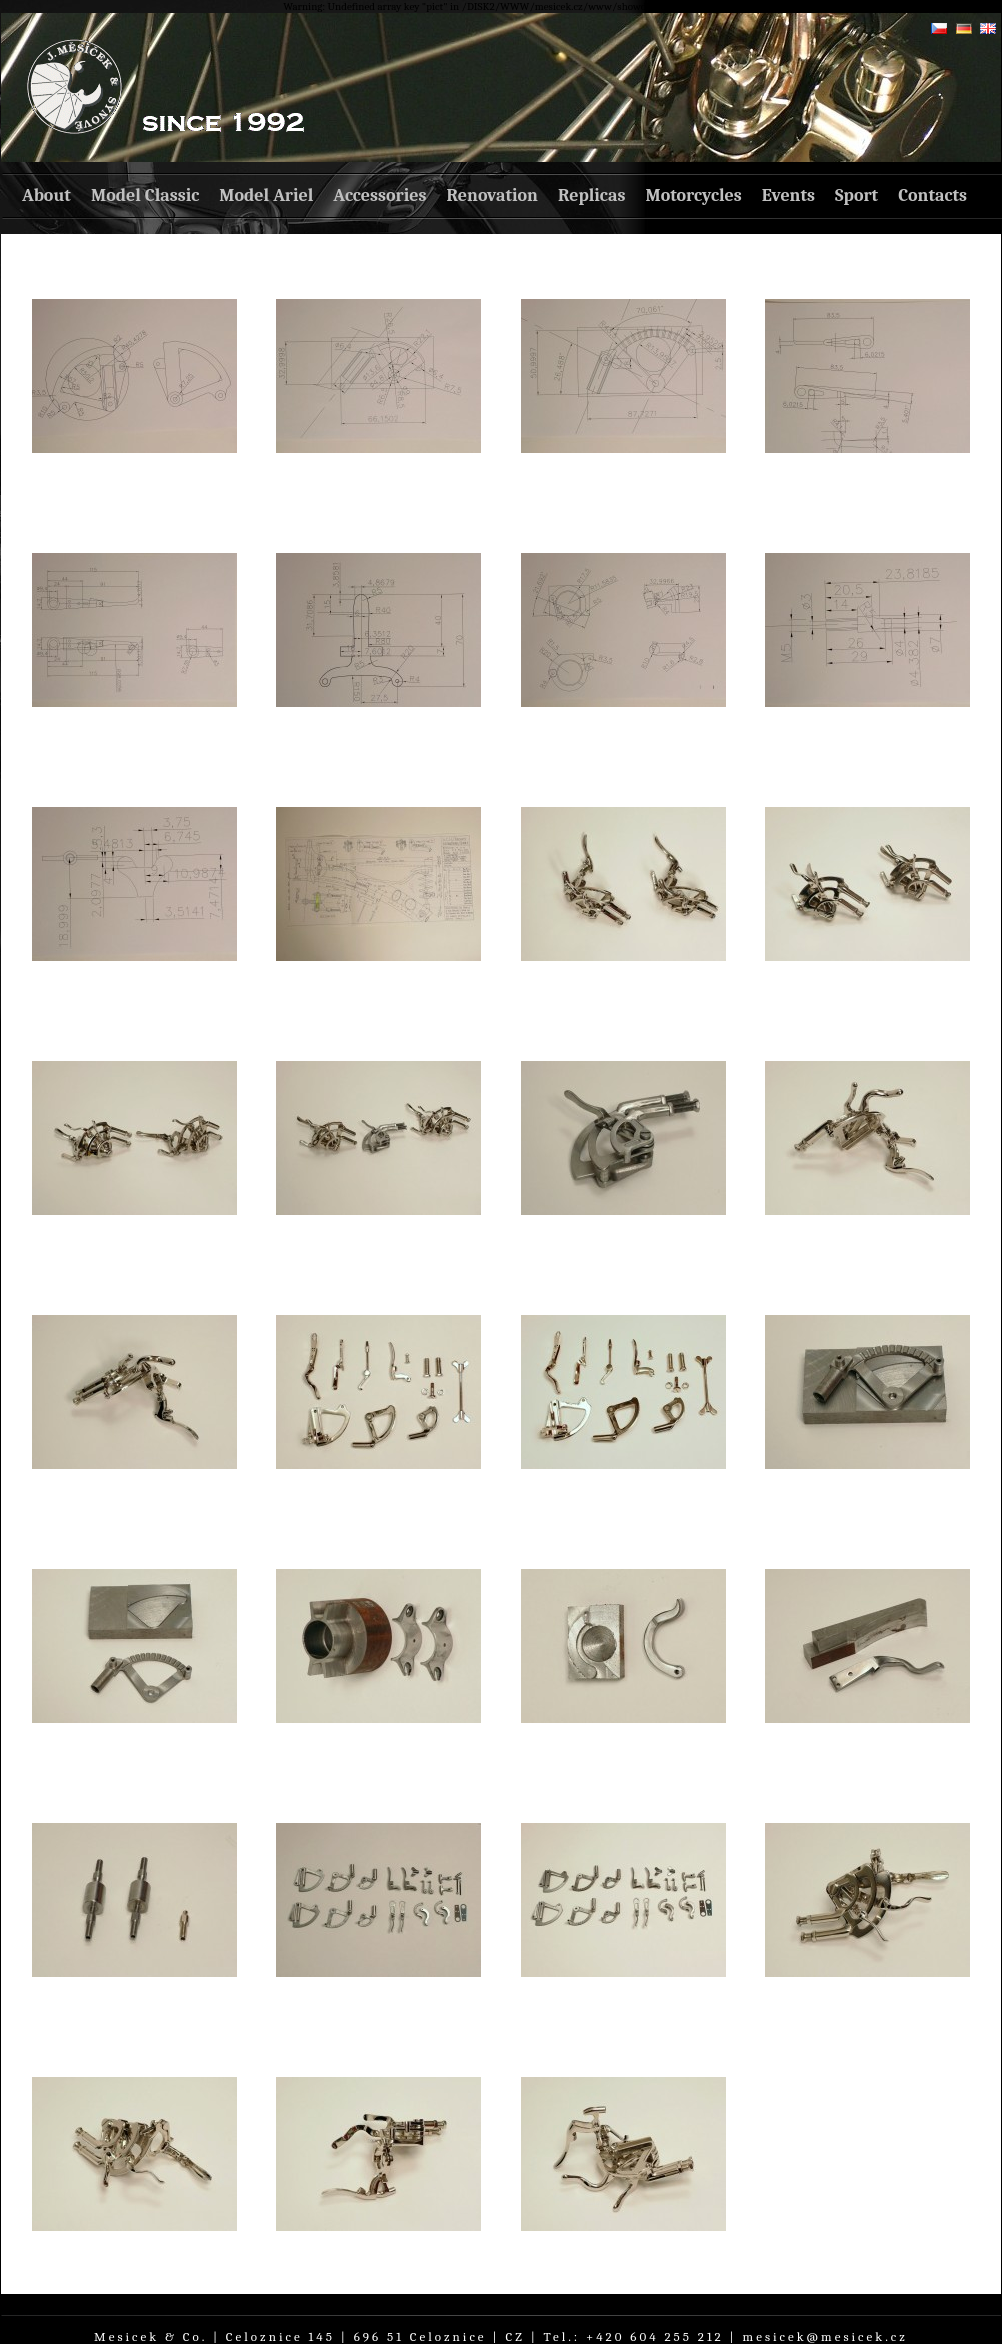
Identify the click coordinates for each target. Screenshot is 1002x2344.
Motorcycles (693, 195)
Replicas (591, 195)
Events (788, 195)
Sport (856, 195)
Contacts (932, 195)
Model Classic (145, 195)
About (46, 195)
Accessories (379, 195)
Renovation (492, 195)
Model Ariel (266, 195)
